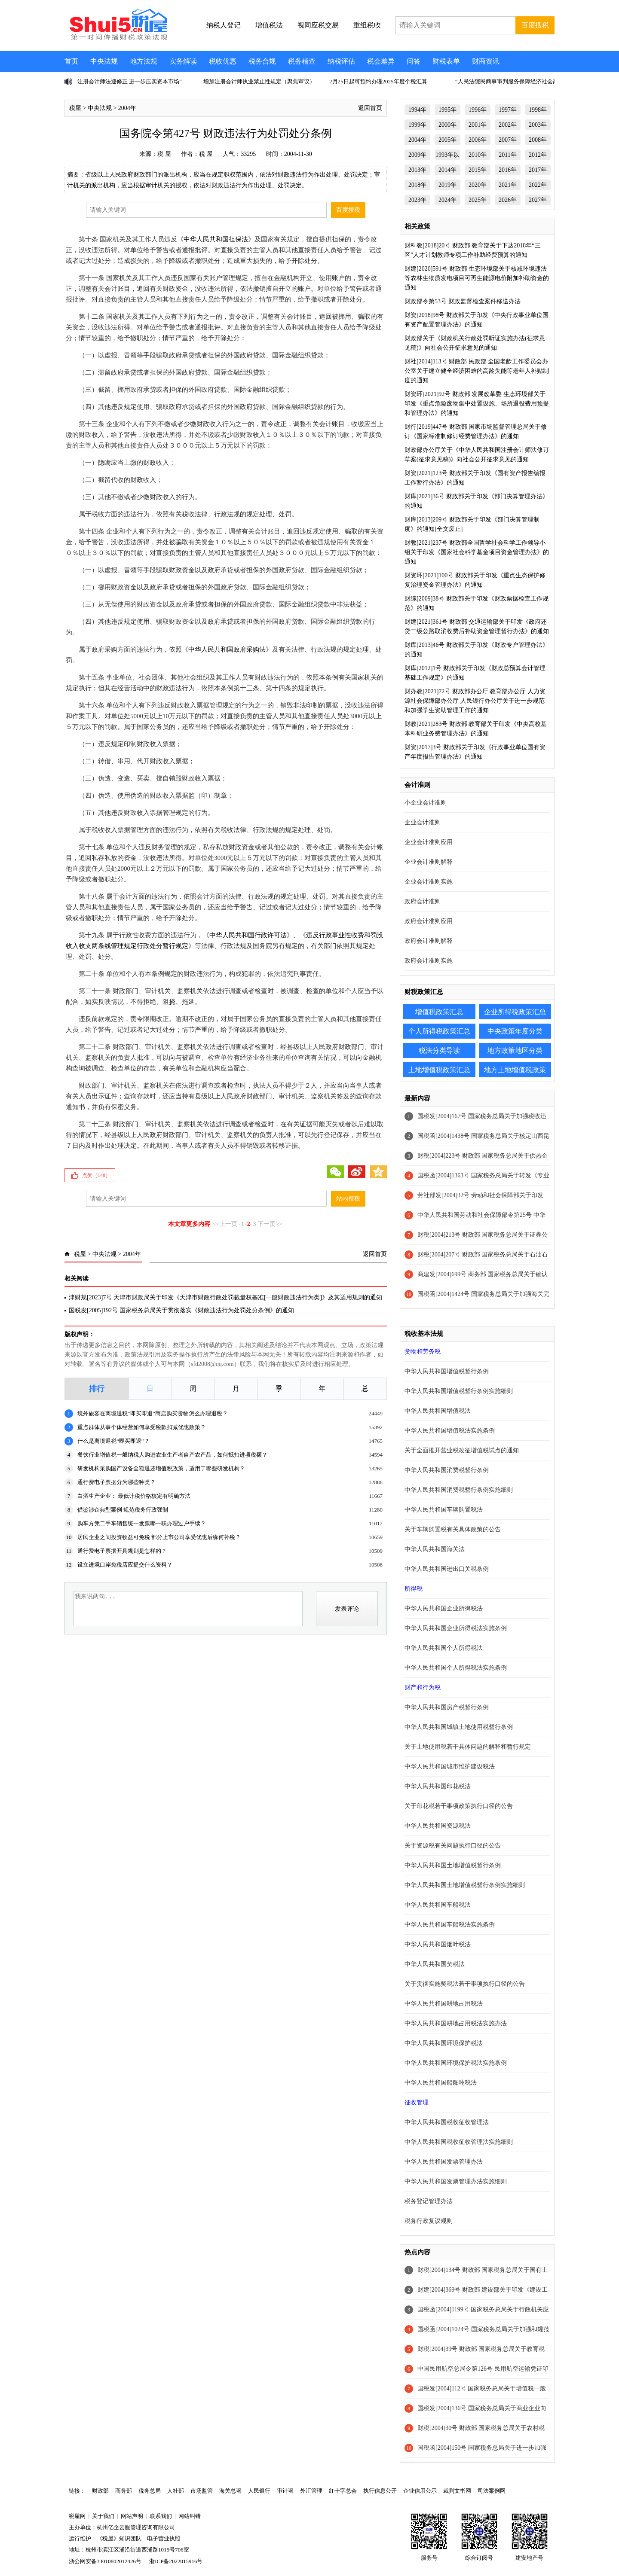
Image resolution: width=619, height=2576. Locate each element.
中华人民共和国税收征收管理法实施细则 (458, 2142)
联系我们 (161, 2516)
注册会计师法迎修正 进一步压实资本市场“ (129, 81)
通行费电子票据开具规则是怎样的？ (122, 1551)
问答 (413, 61)
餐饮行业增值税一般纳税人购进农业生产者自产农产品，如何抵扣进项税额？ (172, 1454)
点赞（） (96, 1175)
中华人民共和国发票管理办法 (443, 2161)
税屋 (75, 108)
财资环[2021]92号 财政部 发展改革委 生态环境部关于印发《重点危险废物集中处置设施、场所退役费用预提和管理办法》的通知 (476, 403)
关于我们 (103, 2516)
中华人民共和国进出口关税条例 (446, 1569)
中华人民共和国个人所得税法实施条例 (455, 1667)
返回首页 (370, 108)
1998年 (538, 110)
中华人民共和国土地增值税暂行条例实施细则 (464, 1885)
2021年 (508, 185)
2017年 (538, 170)
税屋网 (77, 2516)
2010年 (478, 155)
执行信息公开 (380, 2491)
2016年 (508, 170)
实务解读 (183, 61)
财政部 (100, 2491)
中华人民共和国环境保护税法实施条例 (455, 2063)
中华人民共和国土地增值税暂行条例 (452, 1865)
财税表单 (446, 61)
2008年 (538, 140)
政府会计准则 (422, 901)
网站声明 (132, 2516)
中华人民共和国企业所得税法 (443, 1608)
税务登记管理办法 (428, 2201)
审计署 (285, 2491)
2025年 (478, 200)
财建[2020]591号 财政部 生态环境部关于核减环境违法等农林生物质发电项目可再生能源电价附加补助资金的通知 (476, 278)
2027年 (538, 200)
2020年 (478, 185)
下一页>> (269, 1224)
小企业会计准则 (425, 802)
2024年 (447, 200)
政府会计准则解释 (428, 941)
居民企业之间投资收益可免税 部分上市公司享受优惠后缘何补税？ (159, 1537)
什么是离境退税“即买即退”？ (113, 1441)
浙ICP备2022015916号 (175, 2561)
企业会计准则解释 (428, 862)
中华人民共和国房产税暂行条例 (446, 1707)
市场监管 (201, 2491)
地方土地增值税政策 (515, 1069)
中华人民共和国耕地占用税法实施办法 (455, 2023)
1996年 (478, 110)
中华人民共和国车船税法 (437, 1905)
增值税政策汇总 (439, 1011)
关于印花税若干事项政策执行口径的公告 (458, 1806)
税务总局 (149, 2491)
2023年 (417, 200)
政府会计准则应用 (428, 921)
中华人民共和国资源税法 (437, 1826)
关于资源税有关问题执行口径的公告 (452, 1845)
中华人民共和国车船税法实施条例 (449, 1924)
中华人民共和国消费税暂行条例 (446, 1470)
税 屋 (164, 154)
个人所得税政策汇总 (439, 1031)
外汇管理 (311, 2491)
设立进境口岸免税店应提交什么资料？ (124, 1564)
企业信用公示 (420, 2491)
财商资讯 (485, 61)
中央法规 (104, 61)
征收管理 (416, 2102)
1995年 (447, 110)
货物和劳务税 (422, 1351)
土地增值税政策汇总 (439, 1069)
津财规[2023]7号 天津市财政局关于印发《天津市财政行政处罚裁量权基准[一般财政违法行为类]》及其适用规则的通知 (225, 1297)
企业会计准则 (422, 822)
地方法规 (143, 61)
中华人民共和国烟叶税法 (437, 1944)
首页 (71, 61)
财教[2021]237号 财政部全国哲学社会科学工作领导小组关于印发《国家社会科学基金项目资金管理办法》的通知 (476, 552)
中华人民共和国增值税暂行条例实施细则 (458, 1391)
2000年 (447, 125)
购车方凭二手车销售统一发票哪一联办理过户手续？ (141, 1523)
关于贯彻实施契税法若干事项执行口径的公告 (464, 1984)
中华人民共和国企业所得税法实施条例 (455, 1628)
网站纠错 (189, 2516)
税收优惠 (222, 61)
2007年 (508, 140)
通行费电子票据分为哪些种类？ (116, 1482)
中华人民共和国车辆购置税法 (443, 1509)
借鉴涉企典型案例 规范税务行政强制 (122, 1509)
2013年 (417, 170)
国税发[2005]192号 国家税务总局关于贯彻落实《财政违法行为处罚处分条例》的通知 (181, 1310)
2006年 (478, 140)
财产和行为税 (422, 1687)
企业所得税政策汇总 (515, 1011)
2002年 (508, 125)
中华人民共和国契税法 (434, 1964)
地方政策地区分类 (514, 1050)
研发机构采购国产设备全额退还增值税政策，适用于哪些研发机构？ (161, 1468)
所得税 (413, 1588)
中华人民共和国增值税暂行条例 (446, 1371)
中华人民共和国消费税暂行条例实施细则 (458, 1490)
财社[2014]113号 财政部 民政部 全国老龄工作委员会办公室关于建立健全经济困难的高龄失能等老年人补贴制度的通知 (476, 371)
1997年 (508, 110)
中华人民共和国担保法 (216, 239)
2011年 (507, 155)
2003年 (538, 125)
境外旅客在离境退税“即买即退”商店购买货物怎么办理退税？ (152, 1413)
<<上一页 (225, 1224)
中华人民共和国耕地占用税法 (443, 2003)
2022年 (538, 185)
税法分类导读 (439, 1050)
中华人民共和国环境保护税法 (443, 2043)
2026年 (508, 200)
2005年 (447, 140)
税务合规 (262, 61)
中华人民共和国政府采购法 (227, 649)
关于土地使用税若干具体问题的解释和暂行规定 (467, 1747)
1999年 (417, 125)
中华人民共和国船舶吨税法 (440, 2082)
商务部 (123, 2491)
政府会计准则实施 (428, 960)
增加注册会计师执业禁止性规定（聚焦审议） (259, 81)
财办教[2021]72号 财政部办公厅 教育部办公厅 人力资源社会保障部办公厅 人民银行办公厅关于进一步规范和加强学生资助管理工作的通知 (474, 700)
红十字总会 (343, 2491)
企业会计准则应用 (428, 842)
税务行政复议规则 (428, 2221)
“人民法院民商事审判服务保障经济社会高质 (509, 81)
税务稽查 (302, 61)
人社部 (175, 2491)
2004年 (127, 108)
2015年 (478, 170)
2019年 (447, 185)
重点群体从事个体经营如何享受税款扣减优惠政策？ (141, 1427)
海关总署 (230, 2491)
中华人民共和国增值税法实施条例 (449, 1430)
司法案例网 (492, 2491)
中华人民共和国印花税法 (437, 1786)
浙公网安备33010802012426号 (105, 2561)
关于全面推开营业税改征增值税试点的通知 (461, 1450)
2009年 (417, 155)
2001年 (478, 125)
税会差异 (381, 61)
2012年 (538, 155)
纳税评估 (341, 61)
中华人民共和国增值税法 (437, 1411)
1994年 (417, 110)
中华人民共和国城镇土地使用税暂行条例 (458, 1727)
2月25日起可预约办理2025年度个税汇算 (378, 81)
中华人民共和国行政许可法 (248, 935)
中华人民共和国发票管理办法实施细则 (455, 2181)
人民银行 (259, 2491)
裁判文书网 (457, 2491)
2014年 (447, 170)
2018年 (417, 185)
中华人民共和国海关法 (434, 1549)
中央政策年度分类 (514, 1031)
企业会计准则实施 (428, 881)
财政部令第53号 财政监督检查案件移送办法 (462, 301)
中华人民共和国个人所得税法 (443, 1648)
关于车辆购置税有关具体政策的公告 (452, 1529)
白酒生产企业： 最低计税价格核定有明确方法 (133, 1496)
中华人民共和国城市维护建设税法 (449, 1766)
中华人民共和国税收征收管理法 (446, 2122)
